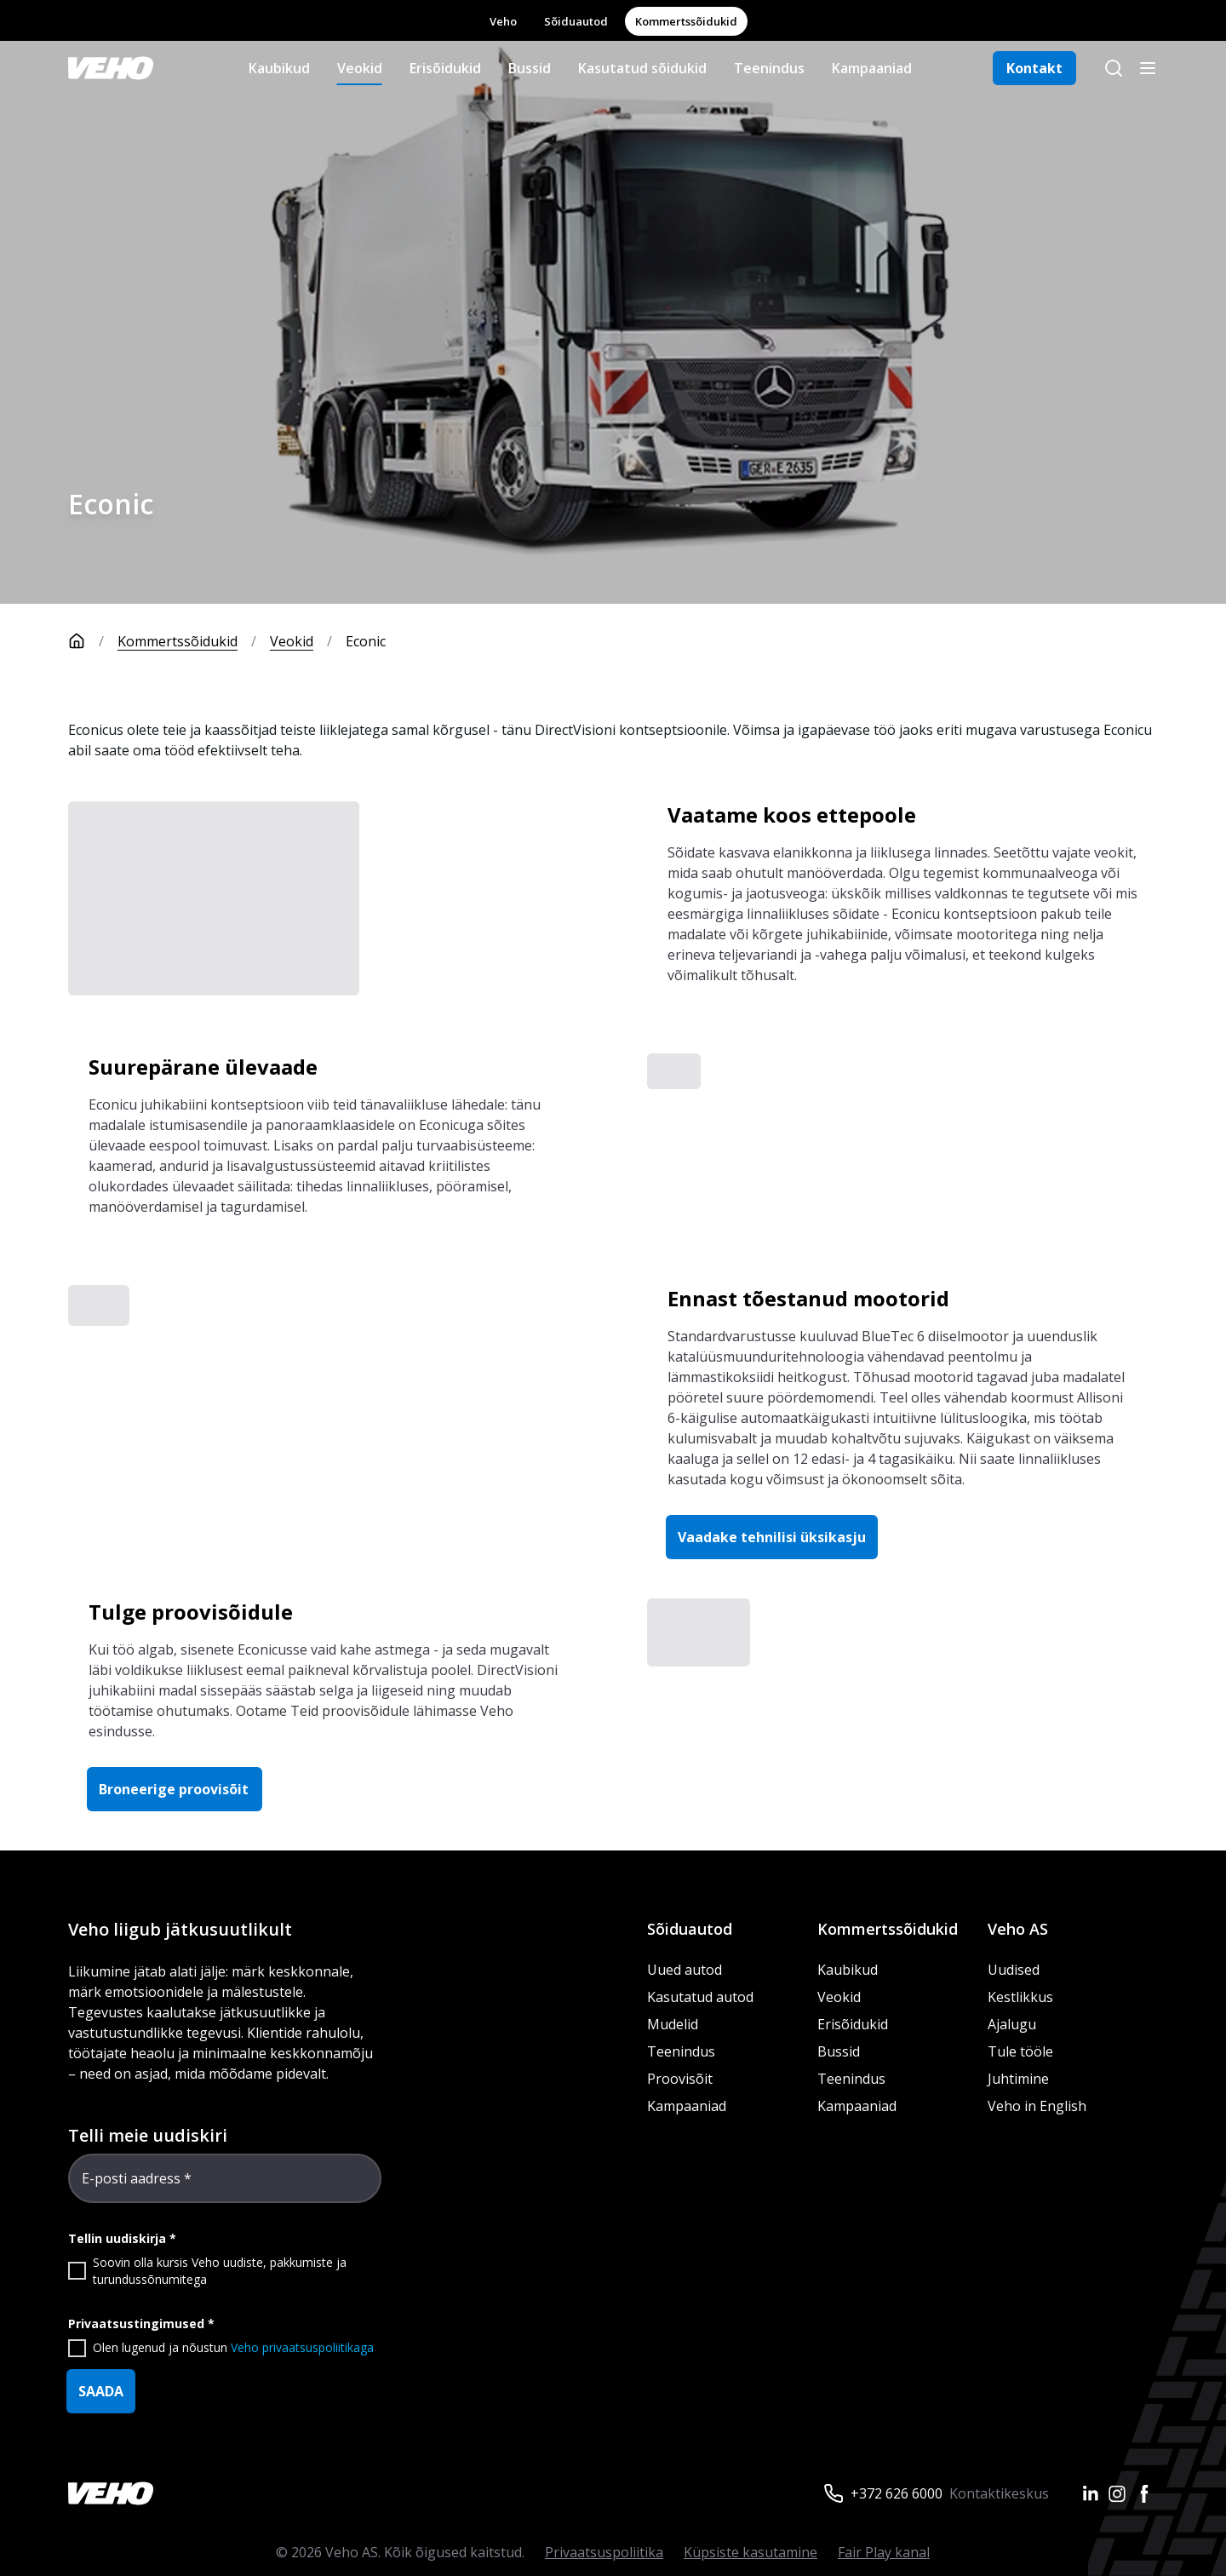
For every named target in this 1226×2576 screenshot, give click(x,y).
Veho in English (1037, 2106)
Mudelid (672, 2024)
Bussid (529, 68)
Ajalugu (1012, 2024)
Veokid (359, 68)
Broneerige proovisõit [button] (174, 1789)
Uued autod (684, 1969)
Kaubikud (279, 68)
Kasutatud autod (700, 1997)
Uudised (1014, 1969)
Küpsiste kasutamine (750, 2552)
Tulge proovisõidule (192, 1612)
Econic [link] (367, 641)
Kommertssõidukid (686, 21)
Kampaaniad (872, 68)
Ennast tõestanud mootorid (808, 1298)
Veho (503, 21)
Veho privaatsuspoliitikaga (302, 2347)
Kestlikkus (1020, 1997)
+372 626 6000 (896, 2493)
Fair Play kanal (884, 2552)
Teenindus (769, 68)
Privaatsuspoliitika (604, 2552)
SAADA (100, 2391)
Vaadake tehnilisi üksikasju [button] (772, 1537)
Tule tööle (1020, 2051)
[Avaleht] (92, 641)
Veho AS (1018, 1929)
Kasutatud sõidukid (642, 68)
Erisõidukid (445, 68)
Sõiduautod (576, 21)
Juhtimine (1020, 2078)
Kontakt (1034, 68)
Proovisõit (680, 2078)
